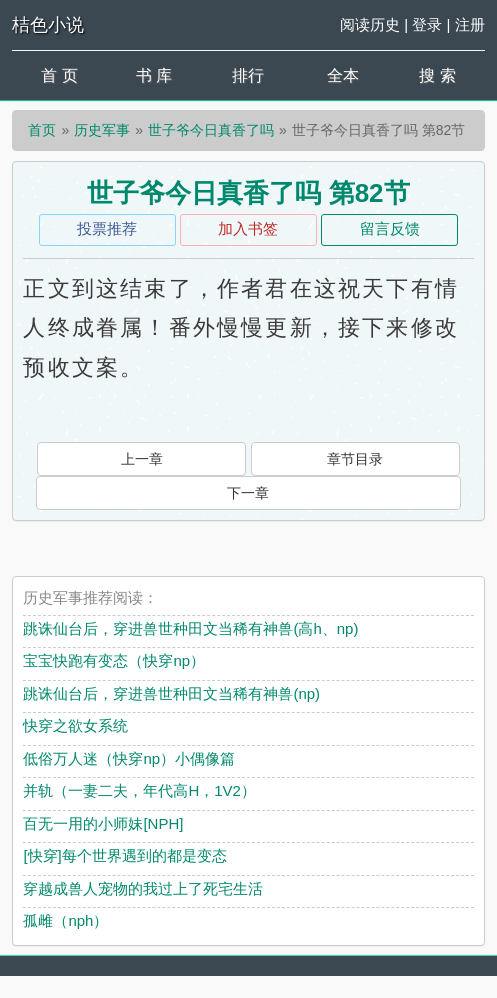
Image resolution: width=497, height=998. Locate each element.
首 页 (59, 75)
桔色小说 (48, 25)
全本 (343, 75)
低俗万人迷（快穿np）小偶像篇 (129, 758)
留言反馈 (390, 228)
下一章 (248, 493)
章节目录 (355, 459)
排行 (248, 75)
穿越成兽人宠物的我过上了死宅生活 (143, 888)
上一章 (142, 459)
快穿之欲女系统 (75, 725)
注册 (470, 24)
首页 (42, 130)
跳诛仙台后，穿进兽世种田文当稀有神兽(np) (171, 693)
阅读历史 (370, 24)
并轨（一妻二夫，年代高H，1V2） (139, 790)
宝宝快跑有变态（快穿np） (114, 660)
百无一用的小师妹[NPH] (103, 823)
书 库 (154, 75)
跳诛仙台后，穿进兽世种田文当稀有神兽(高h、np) (190, 628)
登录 (427, 24)
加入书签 (248, 228)
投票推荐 (107, 228)
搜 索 (437, 75)
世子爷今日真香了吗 (211, 130)
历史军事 (102, 130)
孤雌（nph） (65, 920)
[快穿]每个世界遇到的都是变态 (124, 855)
